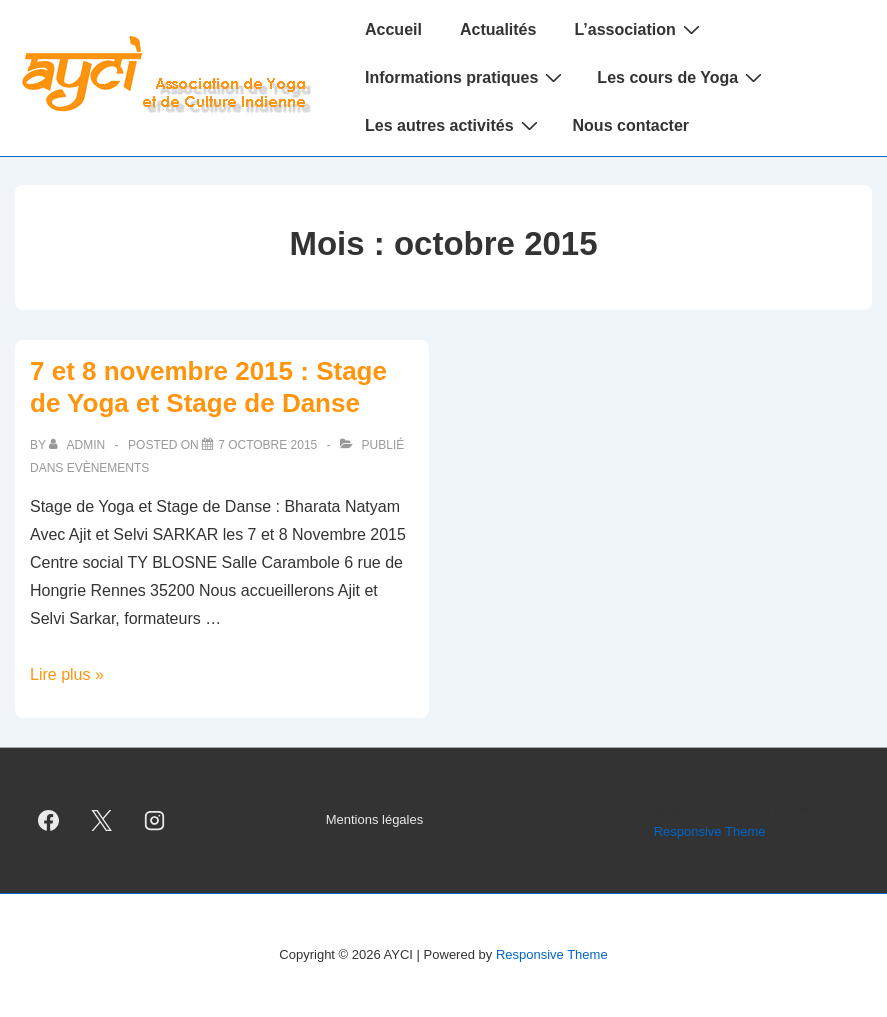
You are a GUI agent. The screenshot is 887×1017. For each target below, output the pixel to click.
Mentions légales (375, 819)
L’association (639, 29)
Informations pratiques (466, 77)
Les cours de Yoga (682, 77)
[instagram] (155, 821)
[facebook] (49, 821)
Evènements (108, 468)
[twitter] (102, 821)
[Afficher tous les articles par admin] (78, 445)
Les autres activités (454, 125)
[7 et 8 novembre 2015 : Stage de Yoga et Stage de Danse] (267, 445)
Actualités (498, 29)
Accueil (393, 29)
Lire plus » (67, 674)
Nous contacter (631, 125)
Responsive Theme (710, 831)
